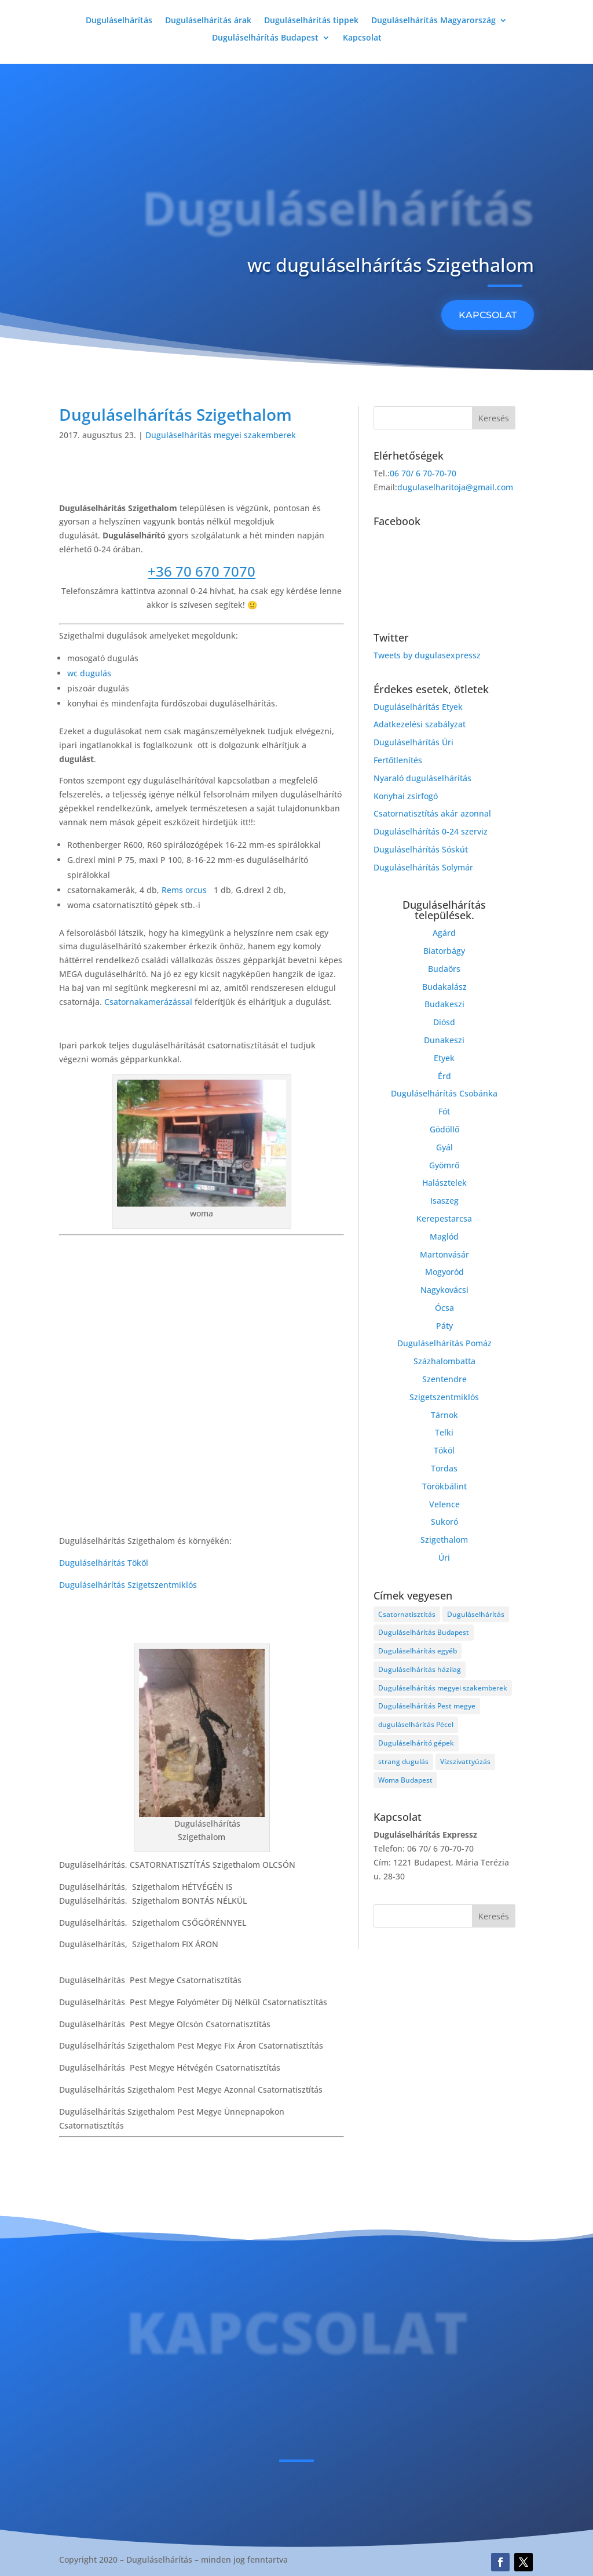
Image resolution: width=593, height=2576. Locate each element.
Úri (444, 1557)
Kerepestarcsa (444, 1218)
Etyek (444, 1057)
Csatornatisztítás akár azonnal (432, 813)
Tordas (444, 1468)
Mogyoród (444, 1271)
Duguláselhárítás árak (208, 20)
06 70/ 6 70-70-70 (423, 473)
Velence (444, 1504)
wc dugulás (89, 673)
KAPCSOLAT (488, 314)
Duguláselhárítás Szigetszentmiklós (128, 1584)
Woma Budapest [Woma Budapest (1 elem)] (405, 1780)
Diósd (444, 1022)
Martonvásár (444, 1254)
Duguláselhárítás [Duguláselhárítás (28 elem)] (475, 1614)
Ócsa (444, 1307)
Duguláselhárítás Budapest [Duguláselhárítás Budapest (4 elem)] (423, 1632)
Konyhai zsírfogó (406, 795)
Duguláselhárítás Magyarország (433, 20)
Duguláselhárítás (119, 20)
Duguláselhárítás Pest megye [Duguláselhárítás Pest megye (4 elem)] (426, 1706)
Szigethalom (444, 1539)
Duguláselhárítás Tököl (103, 1562)
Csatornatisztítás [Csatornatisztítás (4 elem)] (406, 1614)
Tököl (444, 1450)
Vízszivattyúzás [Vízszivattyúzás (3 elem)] (465, 1761)
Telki (444, 1432)
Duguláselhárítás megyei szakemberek (220, 434)
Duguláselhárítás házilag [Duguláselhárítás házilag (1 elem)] (419, 1669)
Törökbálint (444, 1486)
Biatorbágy (444, 950)
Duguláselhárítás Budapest (265, 38)
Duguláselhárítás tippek (311, 20)
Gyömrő (444, 1165)
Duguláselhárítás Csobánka (444, 1093)
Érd (444, 1075)
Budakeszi (444, 1004)
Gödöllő (444, 1129)
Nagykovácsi (444, 1289)
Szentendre (444, 1378)
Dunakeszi (444, 1039)
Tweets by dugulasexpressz (427, 655)
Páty (444, 1325)
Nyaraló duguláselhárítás (422, 778)
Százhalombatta (444, 1361)
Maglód (444, 1236)
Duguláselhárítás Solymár (423, 867)
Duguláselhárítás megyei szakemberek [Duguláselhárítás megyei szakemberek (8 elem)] (442, 1688)
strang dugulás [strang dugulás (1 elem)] (403, 1761)
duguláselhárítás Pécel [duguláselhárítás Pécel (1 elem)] (415, 1724)
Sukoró (444, 1521)
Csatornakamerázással (148, 1001)
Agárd (444, 932)
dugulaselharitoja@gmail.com (455, 487)
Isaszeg (444, 1200)
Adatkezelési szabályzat (420, 724)
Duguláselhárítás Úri (413, 742)
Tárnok (444, 1414)
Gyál (444, 1147)
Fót (444, 1111)
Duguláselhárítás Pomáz (444, 1343)
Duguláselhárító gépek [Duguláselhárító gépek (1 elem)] (416, 1743)
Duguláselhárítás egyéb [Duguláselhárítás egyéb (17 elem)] (417, 1651)
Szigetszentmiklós (444, 1396)
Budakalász (444, 986)
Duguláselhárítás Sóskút (421, 849)
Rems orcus (185, 889)
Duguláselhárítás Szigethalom (175, 414)
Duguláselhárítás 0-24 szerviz (431, 831)
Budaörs (444, 968)
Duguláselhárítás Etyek (418, 706)
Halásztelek (444, 1182)
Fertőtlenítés (398, 760)
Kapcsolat (362, 38)
